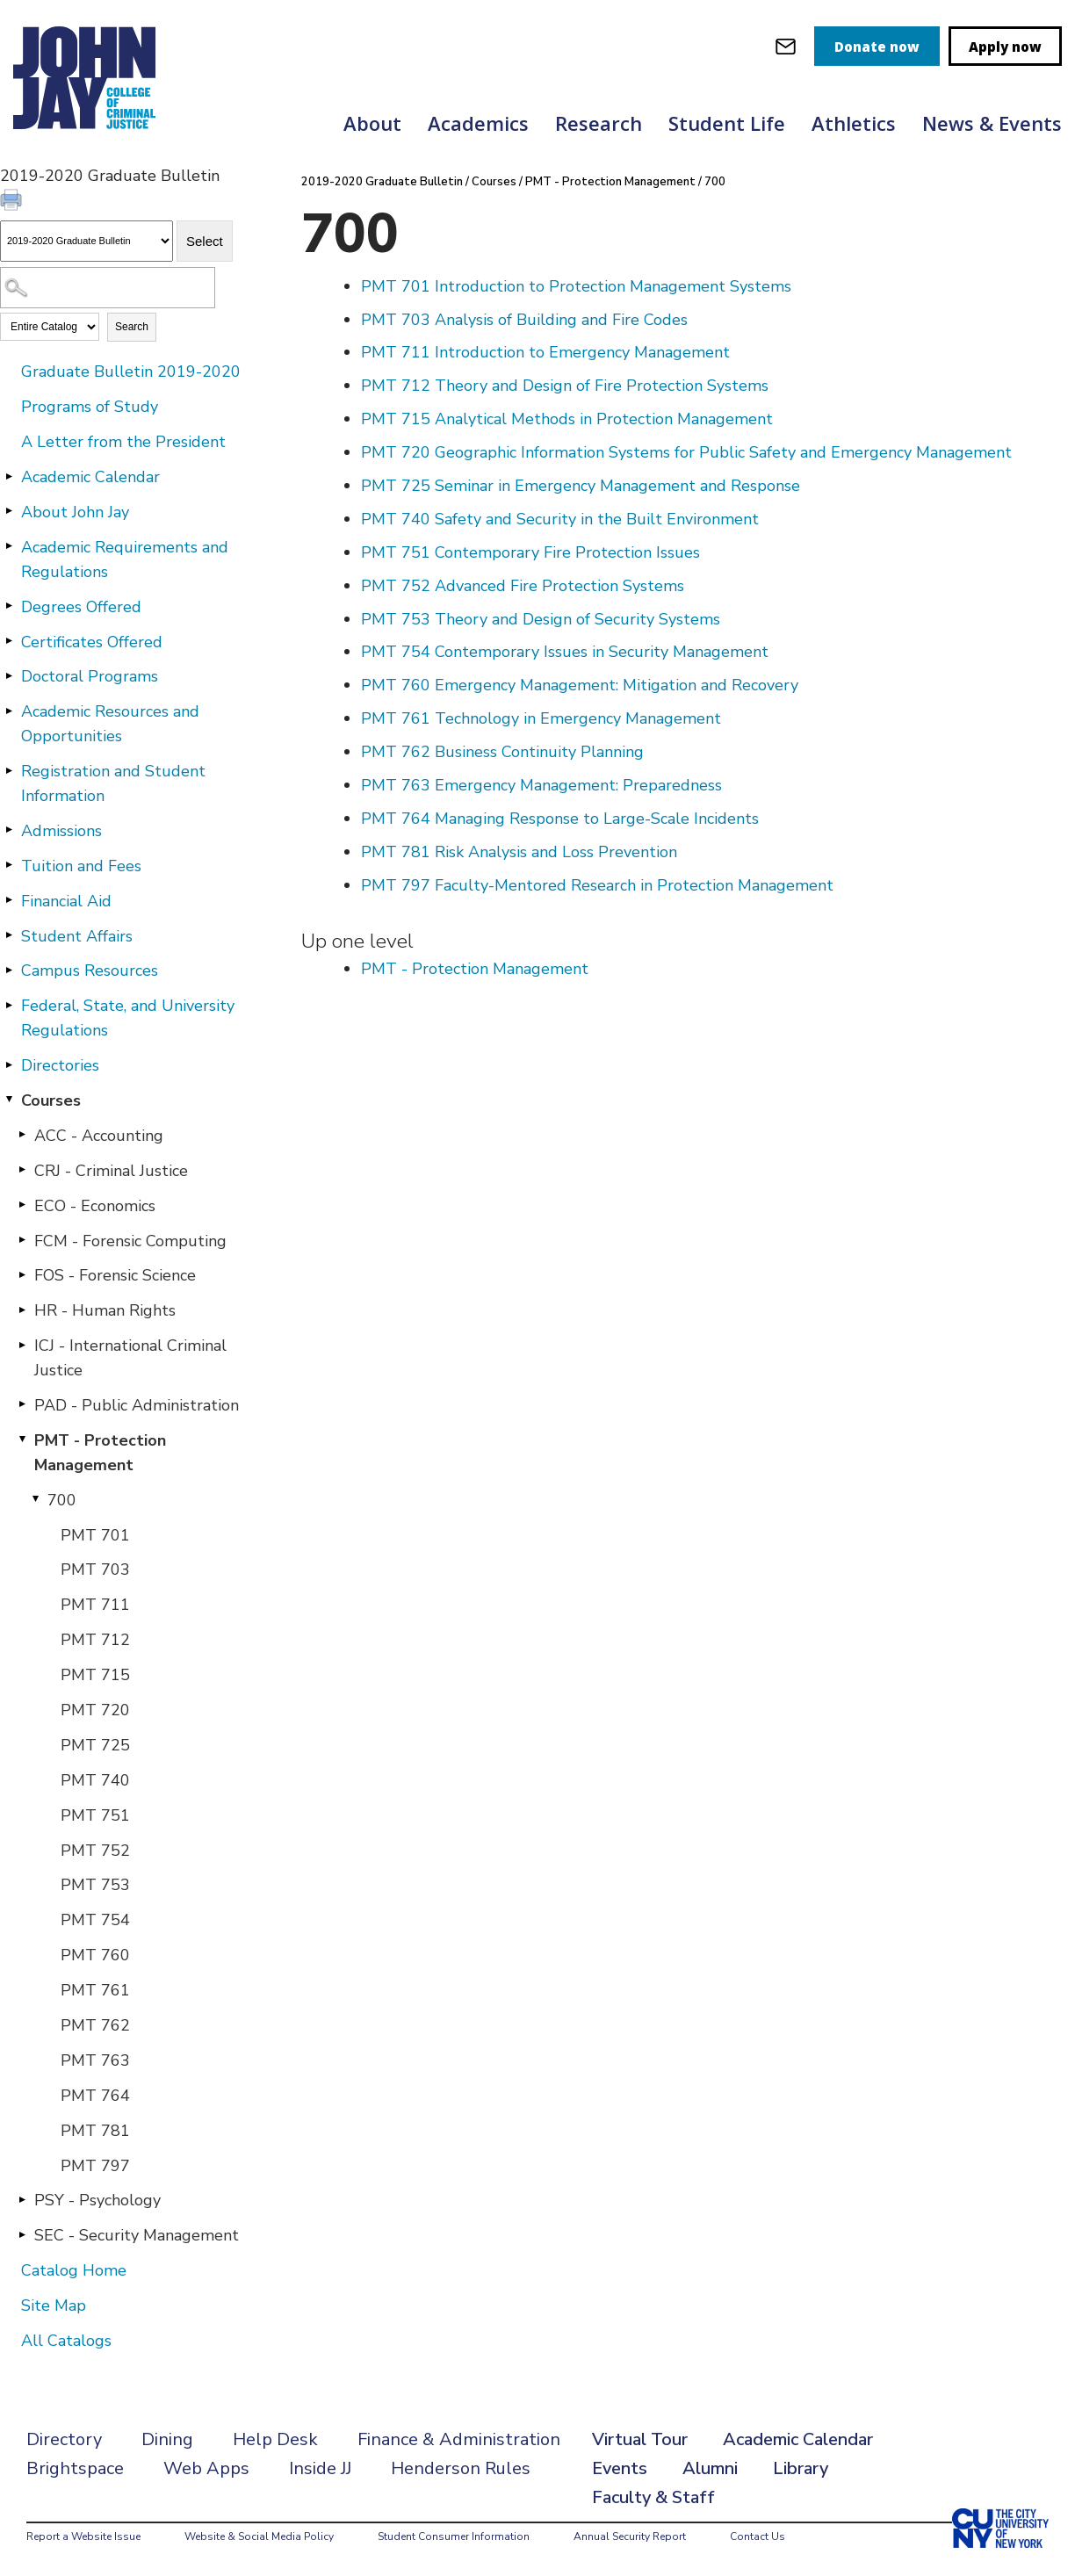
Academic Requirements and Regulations (124, 559)
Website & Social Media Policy (259, 2536)
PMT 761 (95, 1990)
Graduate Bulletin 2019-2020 (131, 371)
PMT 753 (95, 1884)
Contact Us (757, 2536)
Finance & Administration (458, 2439)
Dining (167, 2439)
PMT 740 (95, 1780)
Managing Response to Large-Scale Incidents (560, 818)
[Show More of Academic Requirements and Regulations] (9, 546)
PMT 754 (95, 1919)
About (372, 123)
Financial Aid (66, 901)
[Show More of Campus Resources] (9, 969)
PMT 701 (95, 1535)
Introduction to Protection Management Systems (576, 286)
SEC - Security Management (136, 2235)
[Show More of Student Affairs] (9, 935)
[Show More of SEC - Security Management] (22, 2234)
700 (61, 1500)
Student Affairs (77, 936)
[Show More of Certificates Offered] (9, 641)
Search (131, 327)
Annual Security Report (630, 2536)
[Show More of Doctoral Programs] (9, 675)
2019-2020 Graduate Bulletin (382, 182)
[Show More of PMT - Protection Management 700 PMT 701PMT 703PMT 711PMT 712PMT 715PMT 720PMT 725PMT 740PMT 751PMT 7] (22, 1439)
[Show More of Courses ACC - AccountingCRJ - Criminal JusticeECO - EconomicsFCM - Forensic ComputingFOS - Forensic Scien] (9, 1099)
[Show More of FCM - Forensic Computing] (22, 1240)
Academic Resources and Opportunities (110, 724)
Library (800, 2468)
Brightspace (75, 2468)
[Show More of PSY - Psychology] (22, 2199)
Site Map (53, 2305)
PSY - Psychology (97, 2200)
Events (619, 2468)
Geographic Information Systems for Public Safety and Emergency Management (686, 452)
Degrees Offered (81, 606)
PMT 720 (95, 1710)
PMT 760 (95, 1955)
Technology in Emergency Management (541, 718)
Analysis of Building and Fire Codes (524, 319)
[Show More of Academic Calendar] (9, 476)
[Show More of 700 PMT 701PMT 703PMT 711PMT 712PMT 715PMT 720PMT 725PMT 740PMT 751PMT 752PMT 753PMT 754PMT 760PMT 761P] (35, 1499)
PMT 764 (95, 2095)
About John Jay (75, 512)
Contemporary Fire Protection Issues (530, 552)
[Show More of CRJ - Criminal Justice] (22, 1170)
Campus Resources (89, 970)
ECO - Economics (94, 1205)
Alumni (710, 2468)
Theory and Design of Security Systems (540, 619)
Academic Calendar (90, 476)
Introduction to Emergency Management (545, 352)
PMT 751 (95, 1815)
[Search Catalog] (107, 287)
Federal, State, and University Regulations (127, 1018)
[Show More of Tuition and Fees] (9, 865)
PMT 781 (95, 2130)
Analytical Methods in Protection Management (567, 418)
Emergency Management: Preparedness (541, 785)
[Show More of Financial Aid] (9, 900)
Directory (64, 2439)
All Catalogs (66, 2340)
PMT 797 (95, 2165)
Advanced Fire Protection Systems (522, 585)
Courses (51, 1100)
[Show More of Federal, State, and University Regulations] (9, 1005)
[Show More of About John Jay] (9, 511)
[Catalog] (86, 241)
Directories (60, 1065)
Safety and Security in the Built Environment (560, 519)
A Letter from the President (123, 441)
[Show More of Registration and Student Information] (9, 770)
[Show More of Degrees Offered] (9, 606)
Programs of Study (89, 406)
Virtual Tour (640, 2439)
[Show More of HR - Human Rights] (22, 1309)
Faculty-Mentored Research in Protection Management (597, 885)
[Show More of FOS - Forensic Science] (22, 1274)
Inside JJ (320, 2468)
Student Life (726, 123)
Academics (478, 123)
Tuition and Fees (81, 866)
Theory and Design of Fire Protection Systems (564, 385)
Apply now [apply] (1005, 46)
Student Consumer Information (454, 2536)
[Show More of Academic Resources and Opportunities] (9, 710)
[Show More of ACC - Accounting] (22, 1135)
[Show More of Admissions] (9, 830)
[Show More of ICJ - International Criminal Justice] (22, 1344)
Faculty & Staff (653, 2497)
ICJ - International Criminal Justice (130, 1358)
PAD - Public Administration (136, 1405)
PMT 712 (95, 1639)
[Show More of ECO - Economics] (22, 1205)
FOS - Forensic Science (115, 1275)
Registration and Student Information (113, 783)
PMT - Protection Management (100, 1453)
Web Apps (206, 2468)
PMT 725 (95, 1745)
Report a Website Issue (83, 2536)
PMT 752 (95, 1850)
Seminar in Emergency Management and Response (580, 485)
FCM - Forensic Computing (130, 1241)
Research (598, 123)
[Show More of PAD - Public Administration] (22, 1404)
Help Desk (275, 2439)
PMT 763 (95, 2060)
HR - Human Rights (105, 1310)
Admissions (61, 830)
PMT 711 (95, 1604)
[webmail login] (785, 46)
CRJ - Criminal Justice (111, 1170)
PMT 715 (95, 1674)
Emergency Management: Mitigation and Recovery (579, 685)
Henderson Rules (460, 2468)
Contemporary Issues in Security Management (564, 651)
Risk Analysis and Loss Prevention (519, 851)
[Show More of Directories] (9, 1064)
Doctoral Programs (89, 676)
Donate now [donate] (877, 46)
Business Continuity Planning (502, 751)
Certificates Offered (91, 642)
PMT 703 (95, 1569)
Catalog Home (73, 2270)
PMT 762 (95, 2025)
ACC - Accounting (98, 1135)
